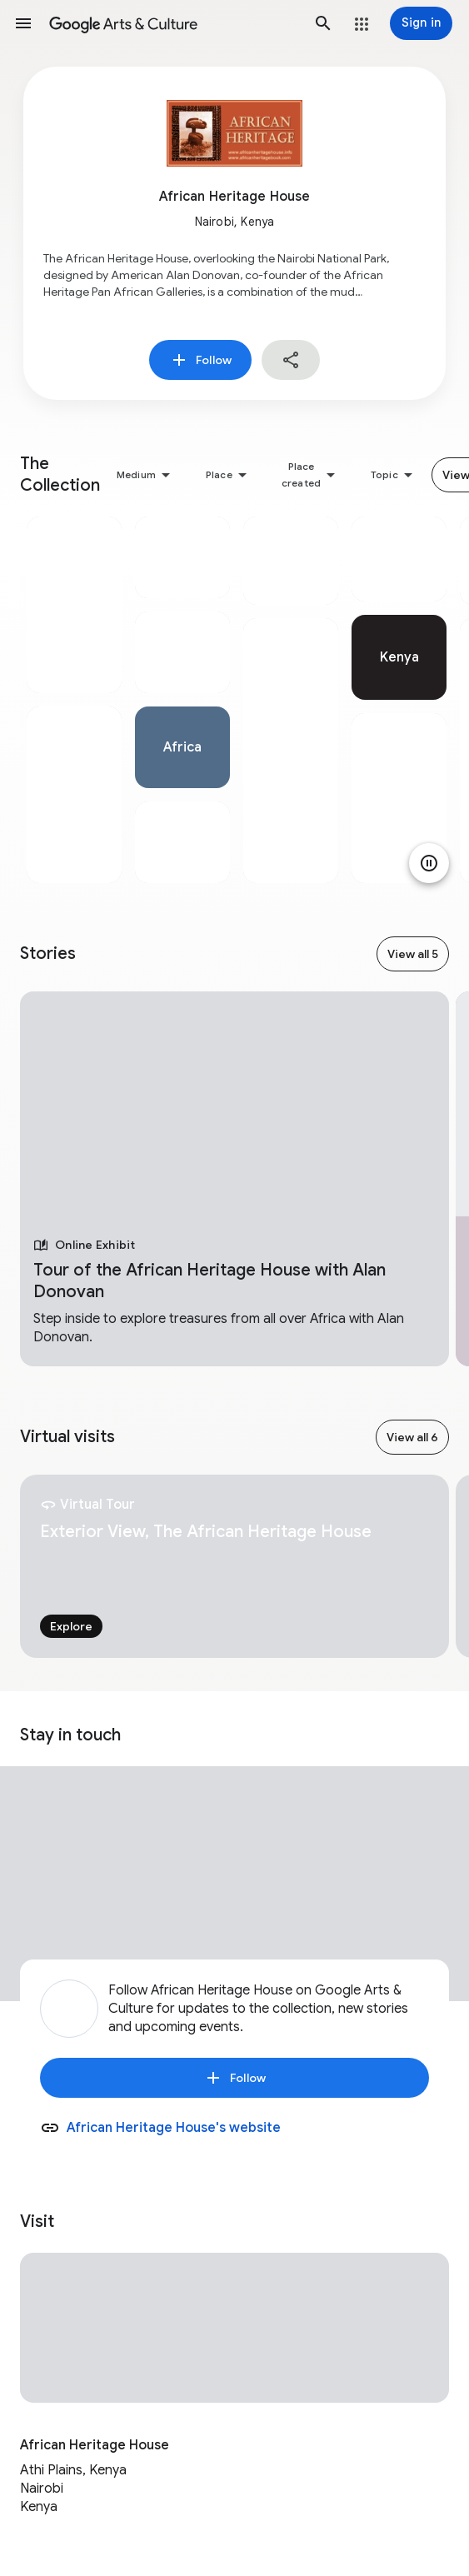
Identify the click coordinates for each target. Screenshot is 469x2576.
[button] (23, 23)
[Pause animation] (429, 863)
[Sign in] (421, 23)
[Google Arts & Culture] (173, 23)
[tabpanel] (74, 700)
